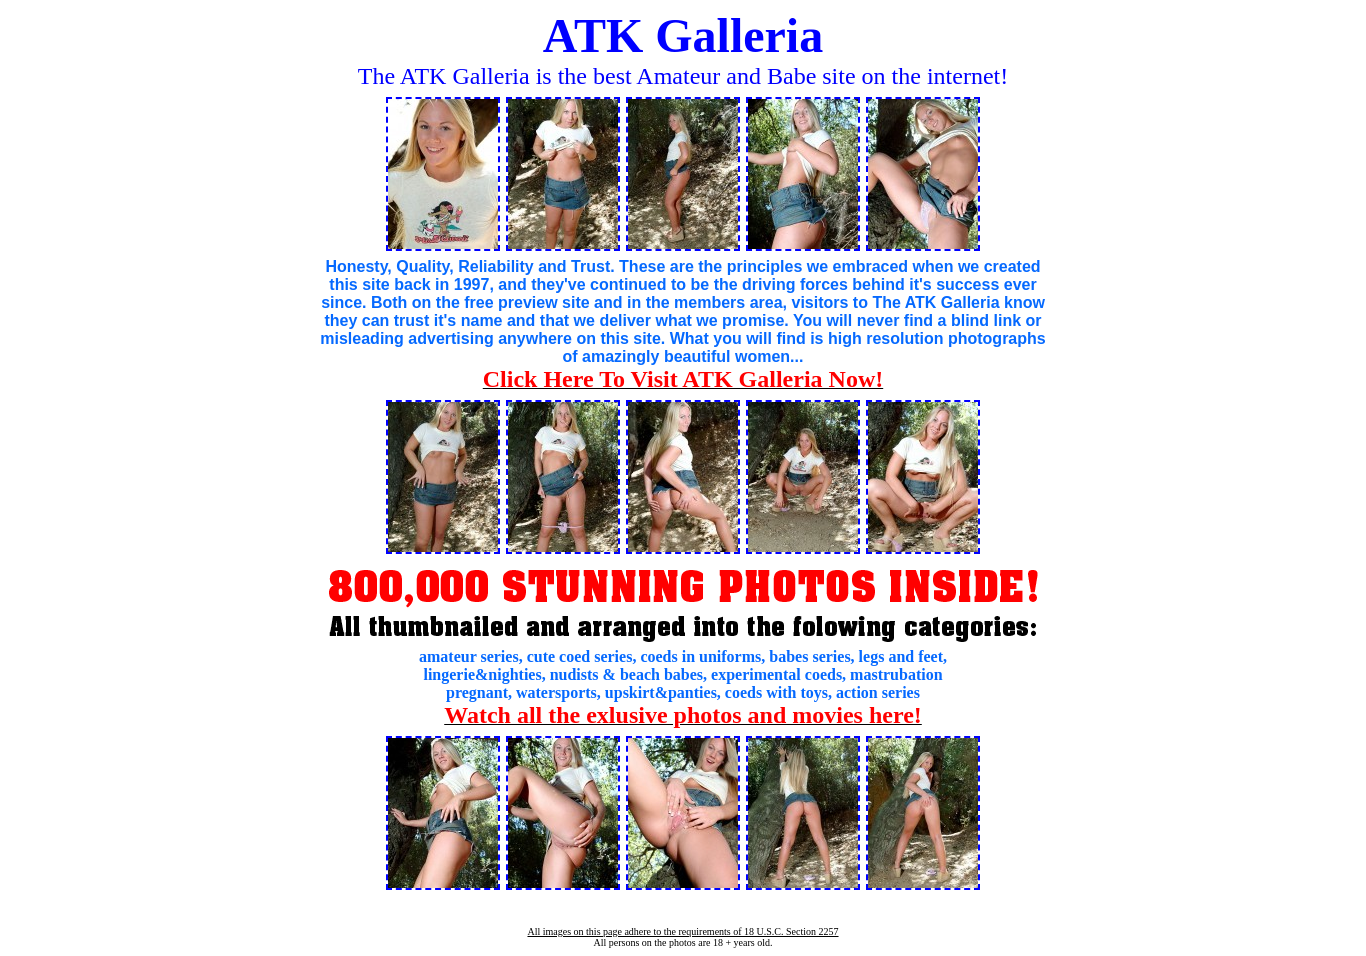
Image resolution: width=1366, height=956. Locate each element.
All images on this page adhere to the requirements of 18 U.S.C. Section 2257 (682, 931)
